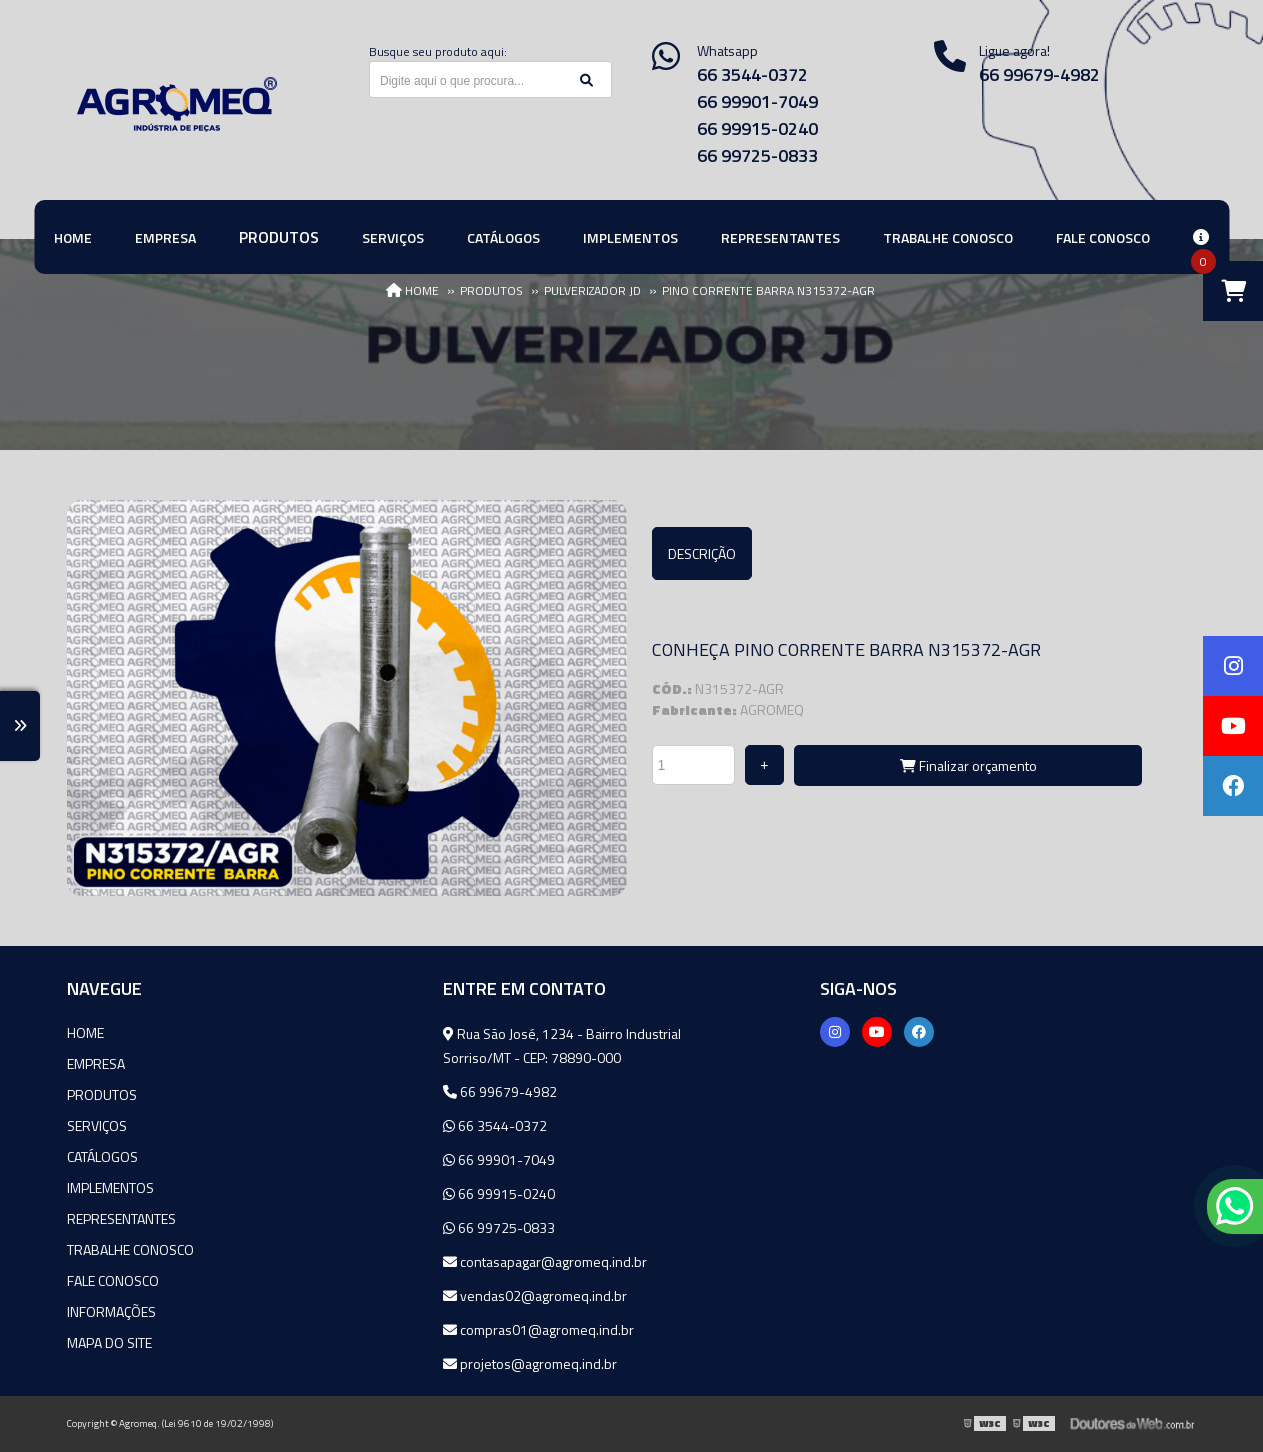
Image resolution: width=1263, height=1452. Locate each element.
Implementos (110, 1187)
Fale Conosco (113, 1280)
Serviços (97, 1125)
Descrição (702, 553)
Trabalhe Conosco (130, 1249)
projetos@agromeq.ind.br (530, 1363)
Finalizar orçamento (968, 765)
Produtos (102, 1094)
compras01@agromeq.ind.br (538, 1329)
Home (85, 1032)
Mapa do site (109, 1342)
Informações (111, 1311)
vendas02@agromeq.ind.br (535, 1295)
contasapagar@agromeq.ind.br (545, 1261)
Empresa (96, 1063)
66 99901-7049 (757, 101)
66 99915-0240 (757, 128)
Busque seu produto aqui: (438, 51)
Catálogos (102, 1156)
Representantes (121, 1218)
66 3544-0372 (752, 74)
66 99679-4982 (500, 1091)
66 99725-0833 (757, 155)
